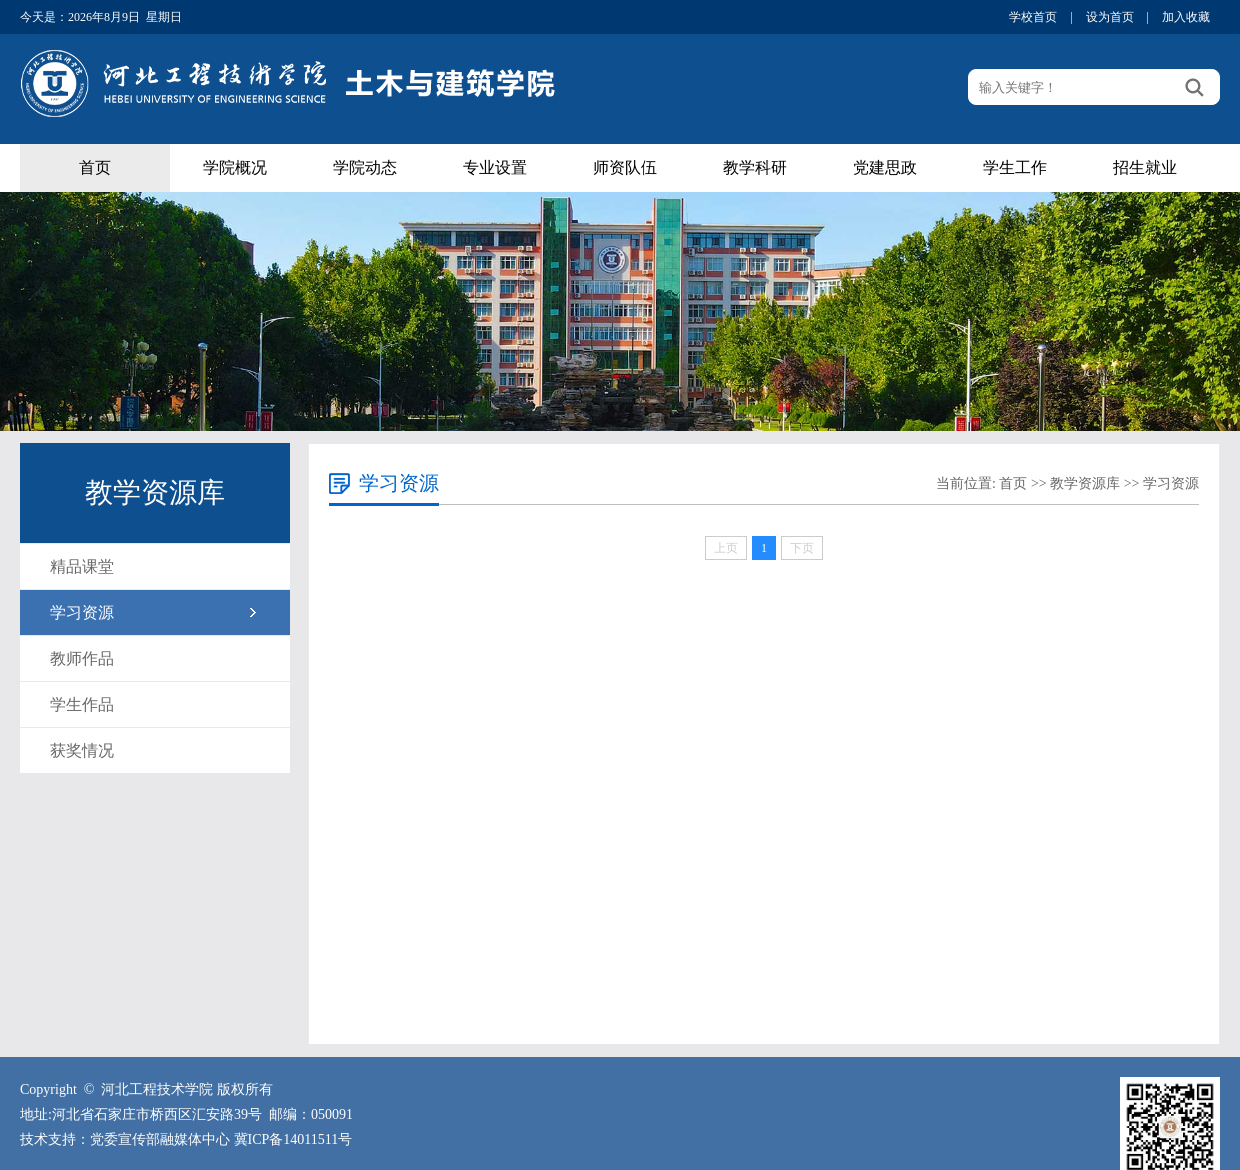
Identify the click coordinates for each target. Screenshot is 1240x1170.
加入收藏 (1186, 17)
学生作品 (82, 704)
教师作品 (82, 658)
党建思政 (885, 167)
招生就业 (1145, 167)
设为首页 (1110, 17)
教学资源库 (1085, 483)
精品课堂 (82, 566)
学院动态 (365, 167)
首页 (95, 167)
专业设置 (495, 167)
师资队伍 (625, 167)
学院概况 (235, 167)
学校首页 (1033, 17)
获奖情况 (82, 750)
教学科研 (755, 167)
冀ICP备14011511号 (293, 1139)
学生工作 (1015, 167)
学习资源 (82, 612)
